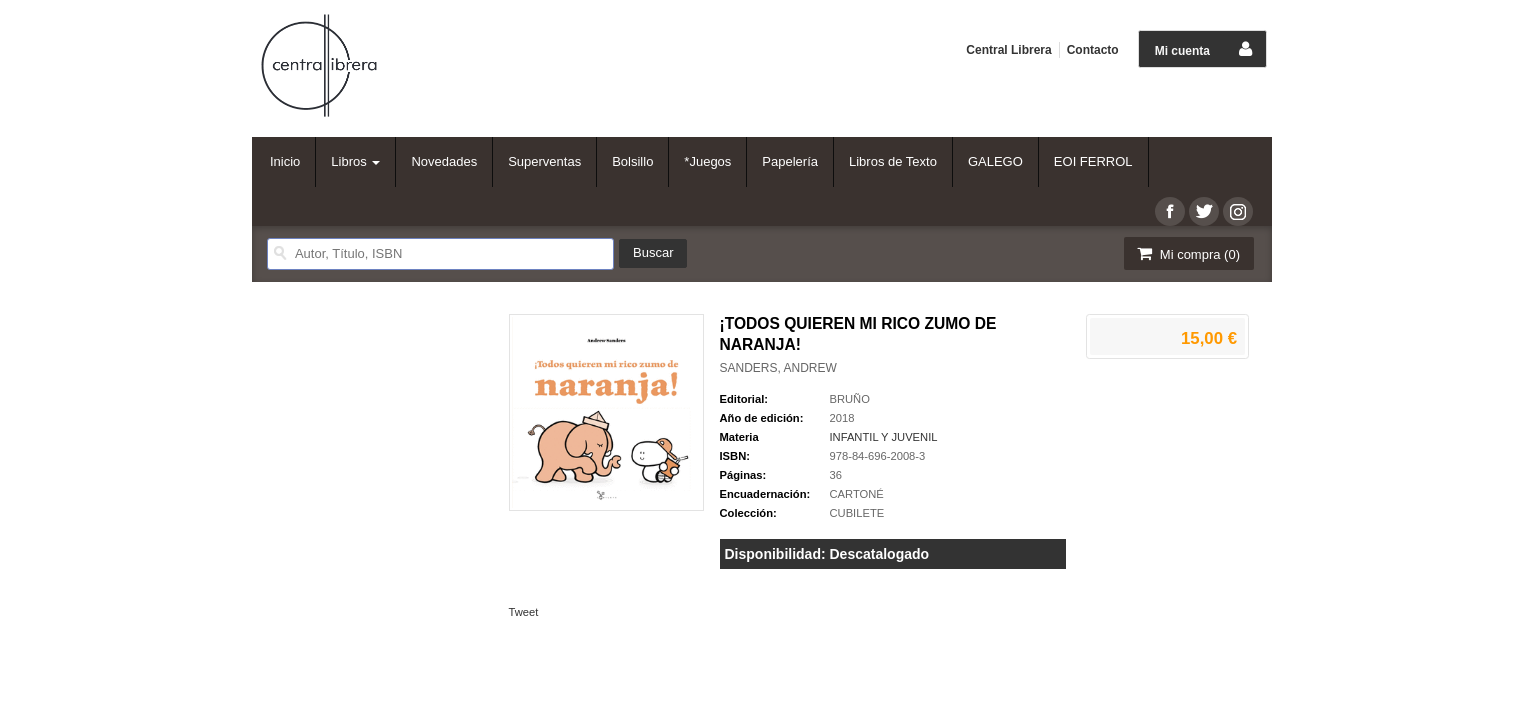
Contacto (1093, 50)
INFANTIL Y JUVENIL (884, 437)
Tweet (524, 612)
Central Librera (1008, 50)
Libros (355, 161)
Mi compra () (1187, 253)
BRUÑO (850, 399)
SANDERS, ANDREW (778, 368)
